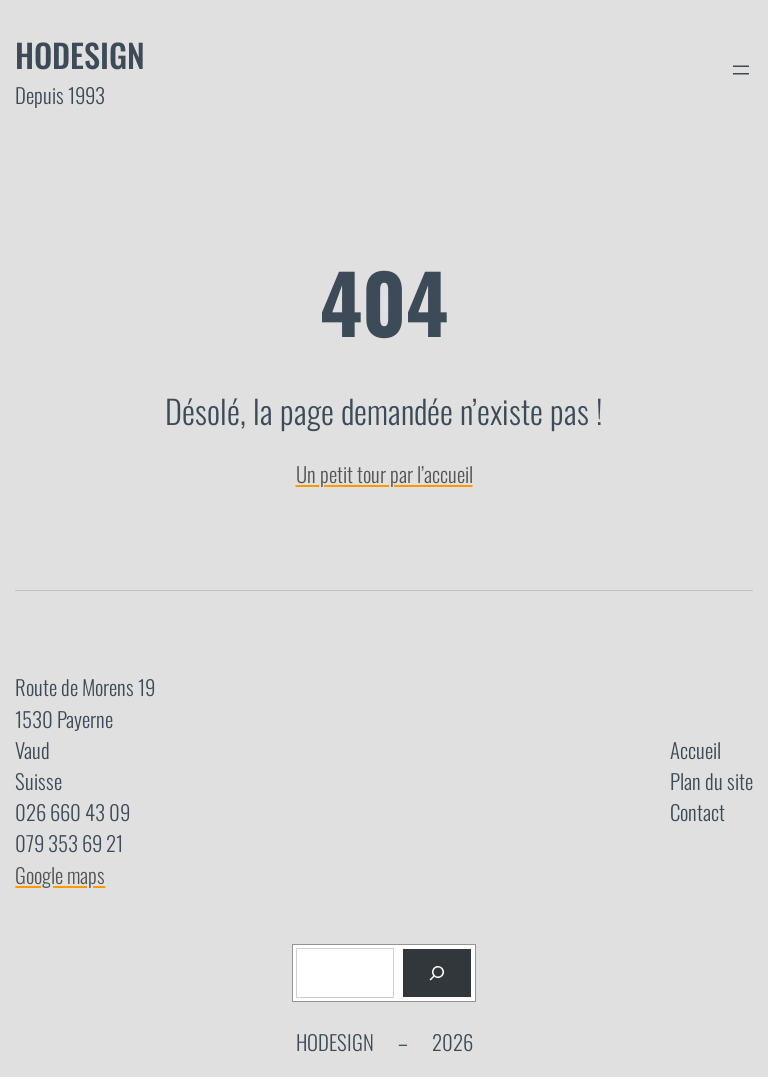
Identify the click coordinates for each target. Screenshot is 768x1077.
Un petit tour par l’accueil (384, 473)
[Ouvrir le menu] (741, 70)
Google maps (60, 874)
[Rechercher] (437, 973)
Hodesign (80, 54)
